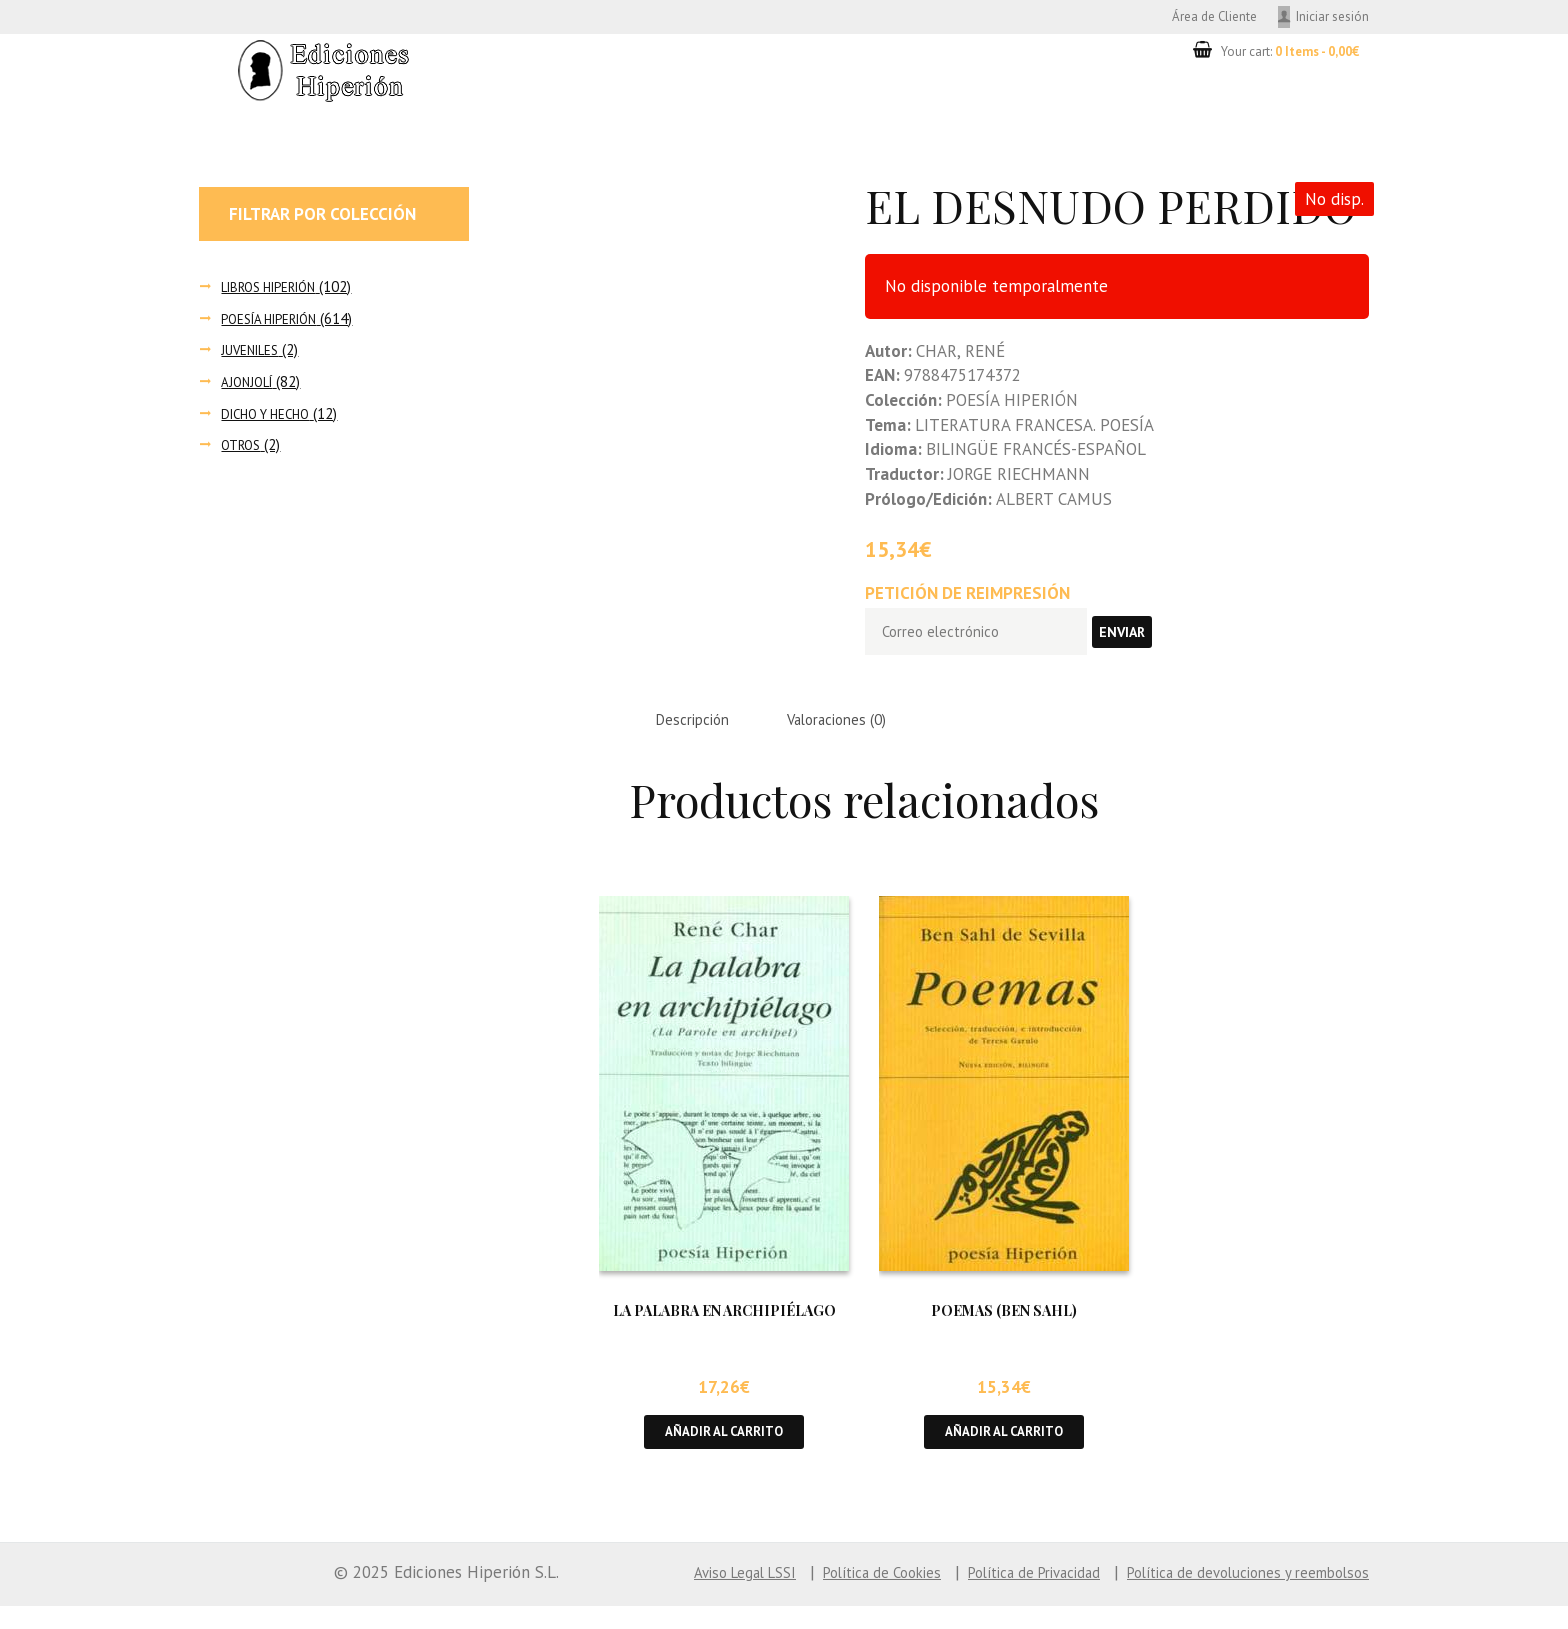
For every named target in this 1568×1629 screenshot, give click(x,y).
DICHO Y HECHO (272, 418)
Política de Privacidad (985, 1595)
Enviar (1152, 642)
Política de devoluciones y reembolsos (1229, 1595)
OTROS (243, 450)
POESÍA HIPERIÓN (278, 323)
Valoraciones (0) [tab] (863, 735)
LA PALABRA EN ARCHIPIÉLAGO (724, 1328)
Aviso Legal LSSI (656, 1595)
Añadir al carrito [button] (724, 1451)
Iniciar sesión (1327, 18)
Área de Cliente (1187, 18)
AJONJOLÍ (250, 387)
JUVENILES (254, 355)
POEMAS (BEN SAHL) (1004, 1328)
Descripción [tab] (700, 735)
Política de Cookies (811, 1595)
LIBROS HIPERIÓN (277, 291)
